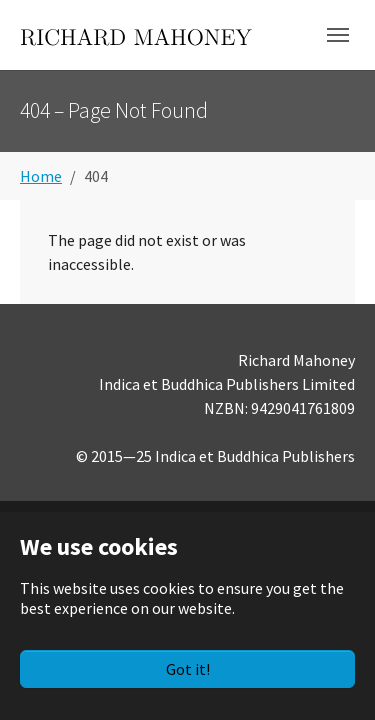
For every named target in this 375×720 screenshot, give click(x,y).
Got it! (188, 669)
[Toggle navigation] (338, 35)
